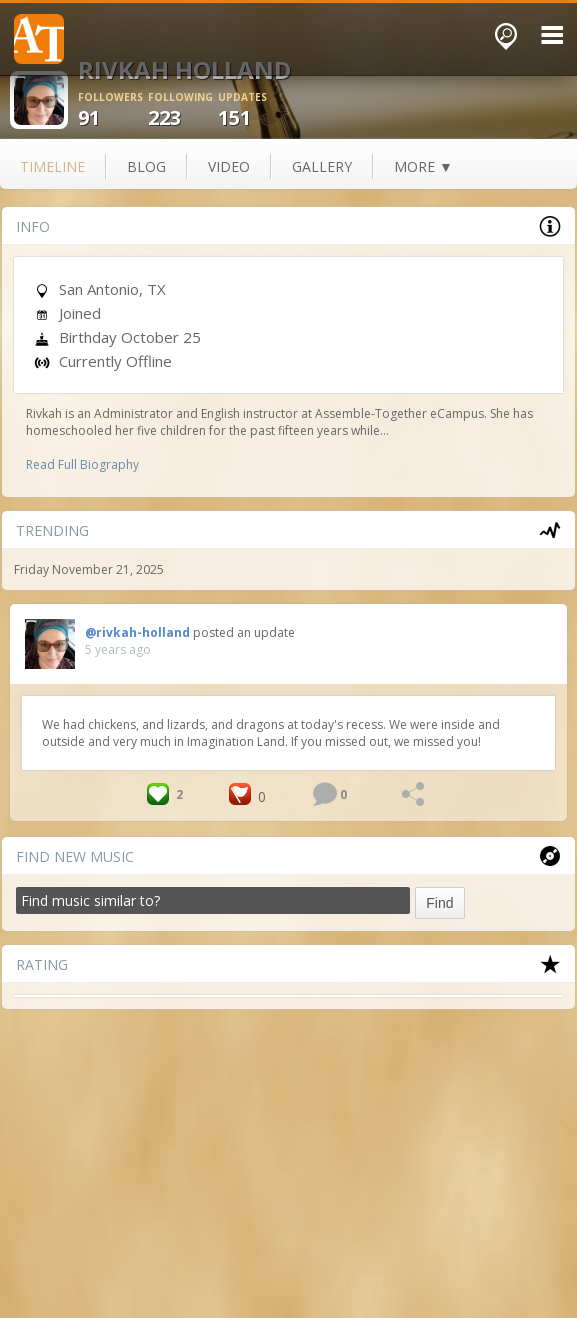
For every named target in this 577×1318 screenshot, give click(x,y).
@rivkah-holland (137, 632)
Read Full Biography (82, 464)
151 (253, 110)
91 (113, 110)
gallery (322, 166)
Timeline (52, 166)
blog (146, 166)
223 (183, 110)
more (423, 166)
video (229, 166)
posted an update (244, 632)
